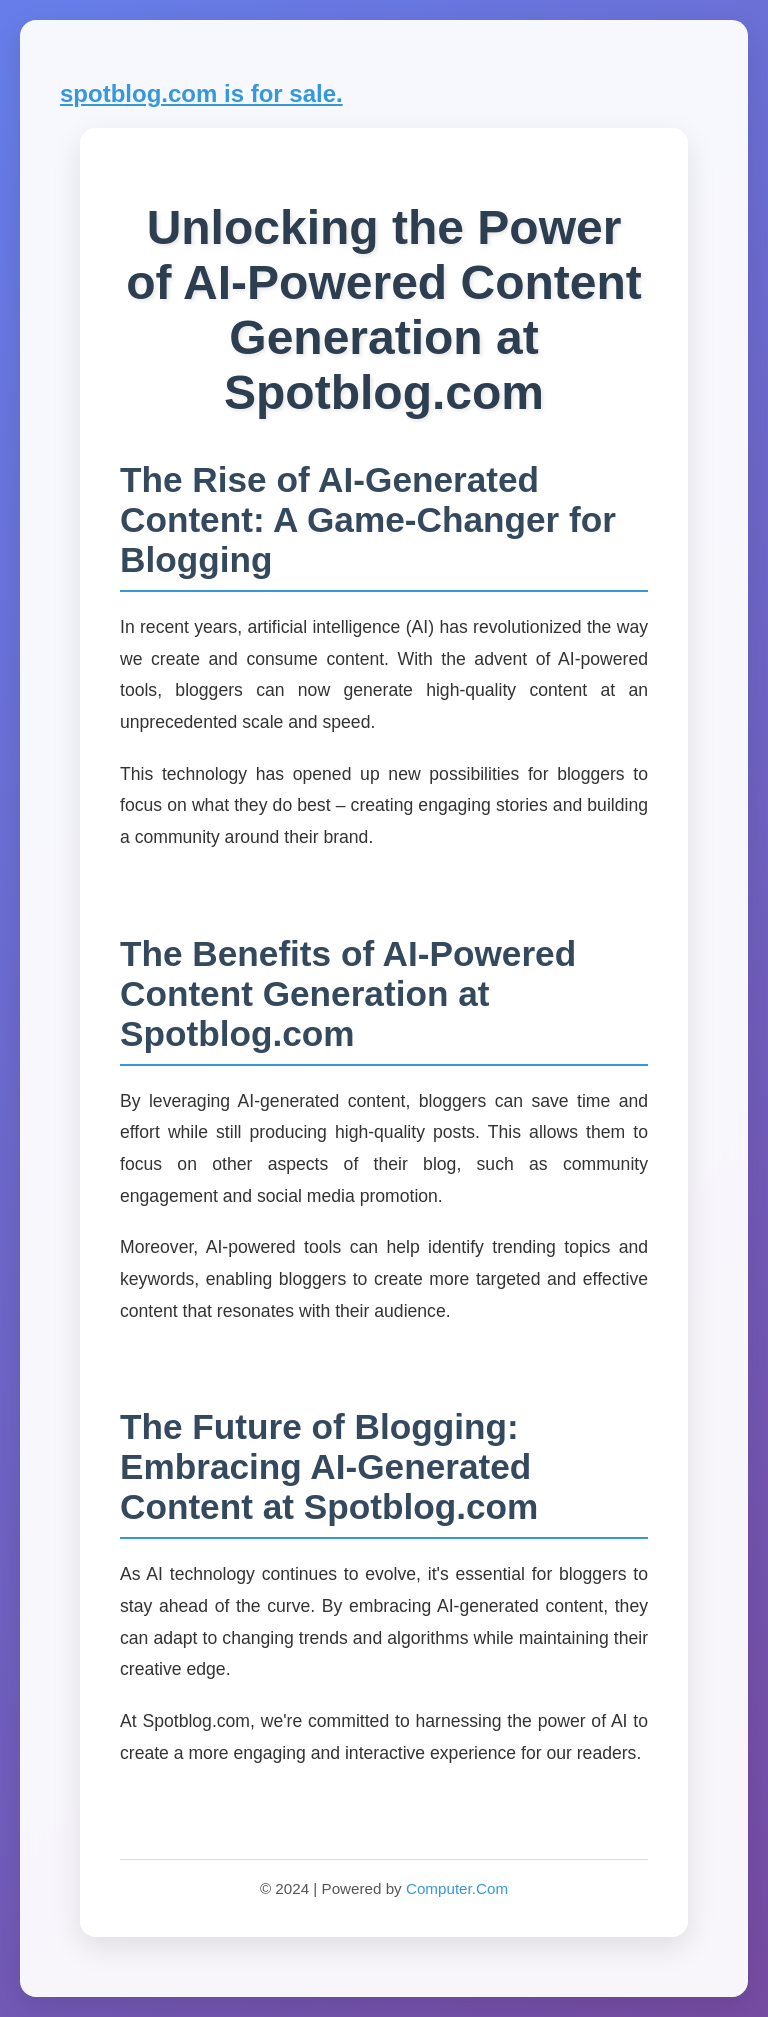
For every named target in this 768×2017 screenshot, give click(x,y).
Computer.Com (457, 1888)
